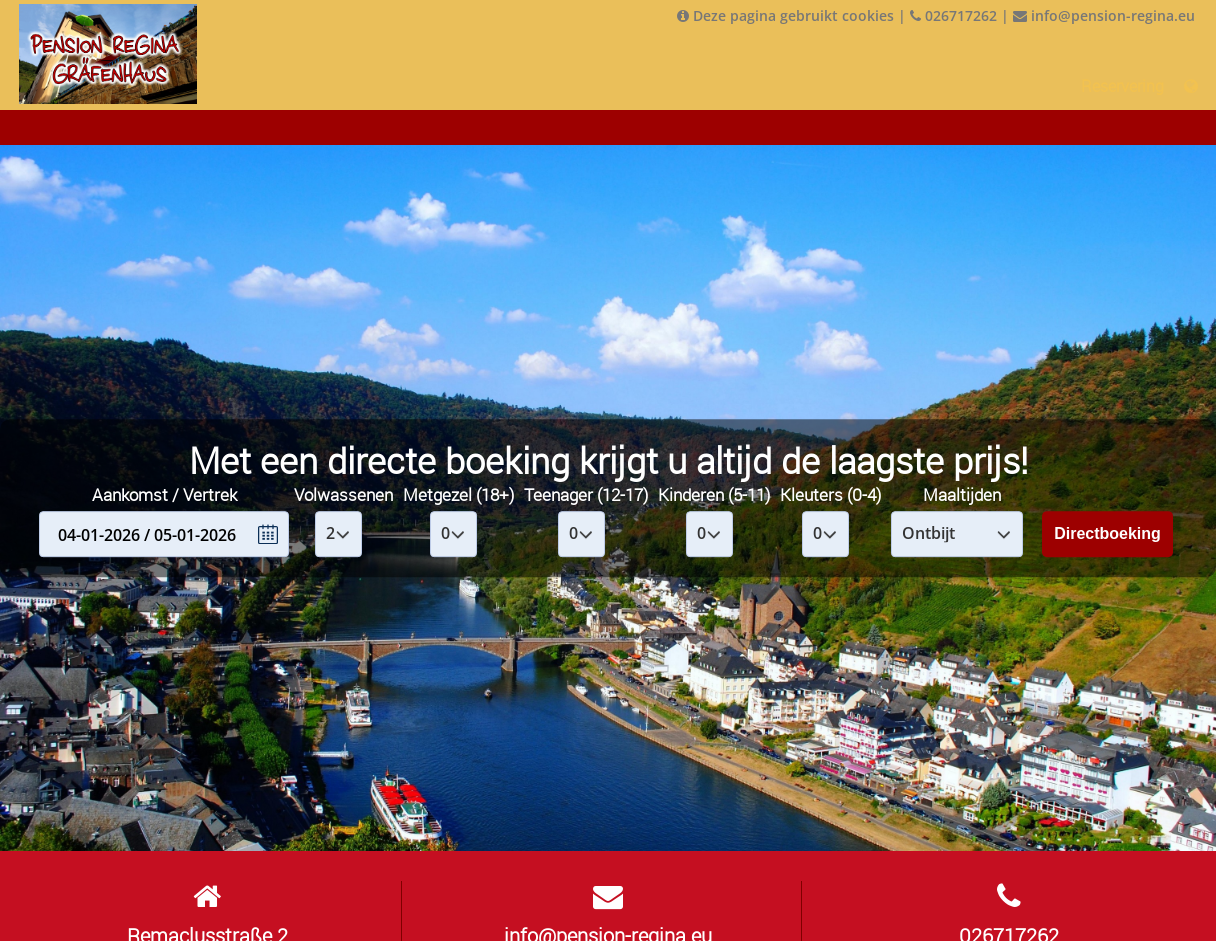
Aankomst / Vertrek (164, 494)
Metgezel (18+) (458, 494)
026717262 (953, 15)
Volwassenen (343, 494)
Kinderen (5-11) (714, 494)
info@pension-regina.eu (1104, 15)
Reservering (1122, 86)
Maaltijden (962, 494)
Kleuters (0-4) (830, 494)
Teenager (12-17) (586, 494)
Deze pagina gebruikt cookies (785, 15)
